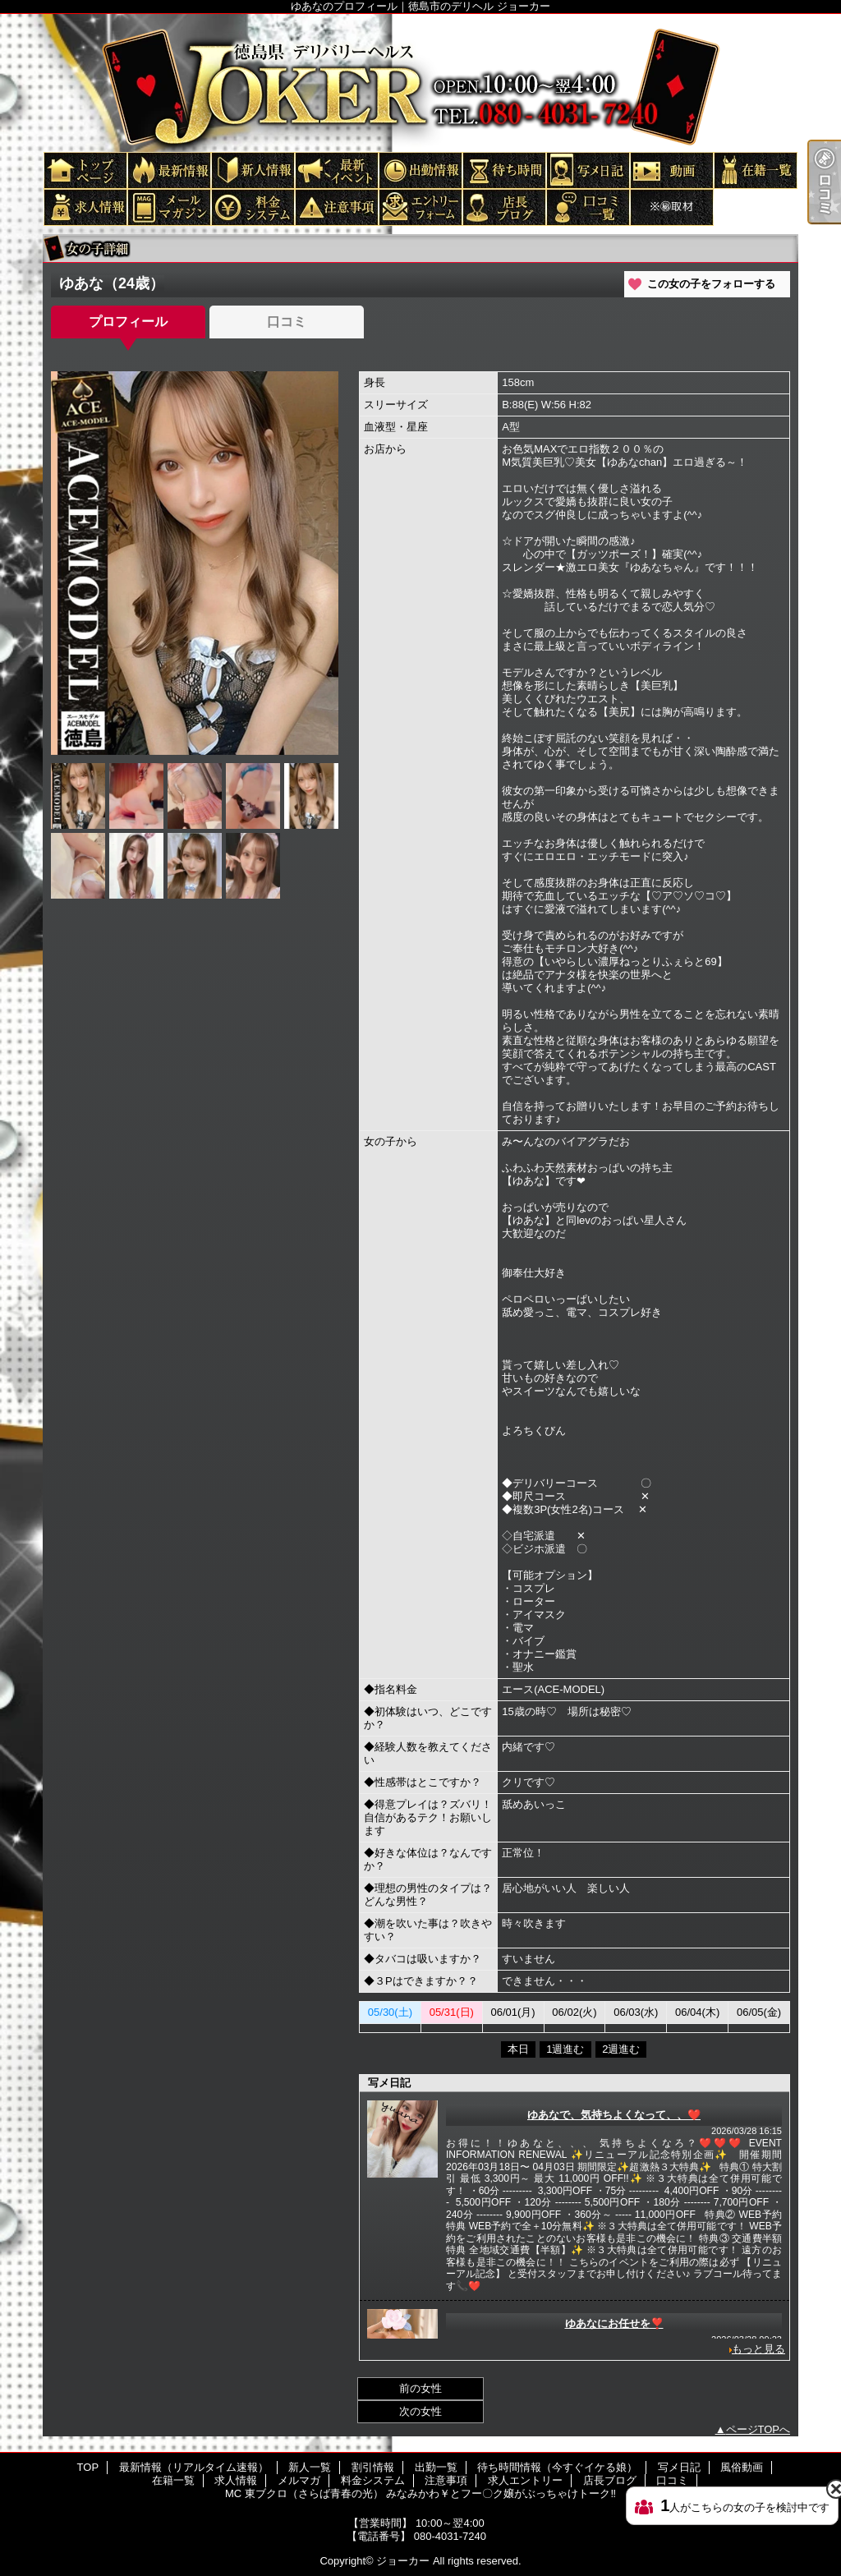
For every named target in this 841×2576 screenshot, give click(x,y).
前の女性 (420, 2388)
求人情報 (85, 206)
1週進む (565, 2049)
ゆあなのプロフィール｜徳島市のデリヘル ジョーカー (420, 82)
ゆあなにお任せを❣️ (614, 2323)
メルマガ (168, 206)
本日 (518, 2049)
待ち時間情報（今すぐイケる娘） (503, 169)
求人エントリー (420, 206)
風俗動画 (671, 169)
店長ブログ (503, 206)
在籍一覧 (755, 169)
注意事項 (336, 206)
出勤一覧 (420, 169)
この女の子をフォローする (711, 284)
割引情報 (336, 169)
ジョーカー (403, 2561)
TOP (85, 169)
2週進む (621, 2049)
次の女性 (420, 2411)
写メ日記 (587, 169)
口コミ (587, 206)
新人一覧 (252, 169)
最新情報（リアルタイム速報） (168, 169)
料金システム (252, 206)
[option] (194, 563)
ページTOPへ (758, 2429)
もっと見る (758, 2349)
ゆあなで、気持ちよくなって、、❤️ (614, 2115)
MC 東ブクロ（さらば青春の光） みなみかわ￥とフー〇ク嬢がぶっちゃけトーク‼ (671, 206)
